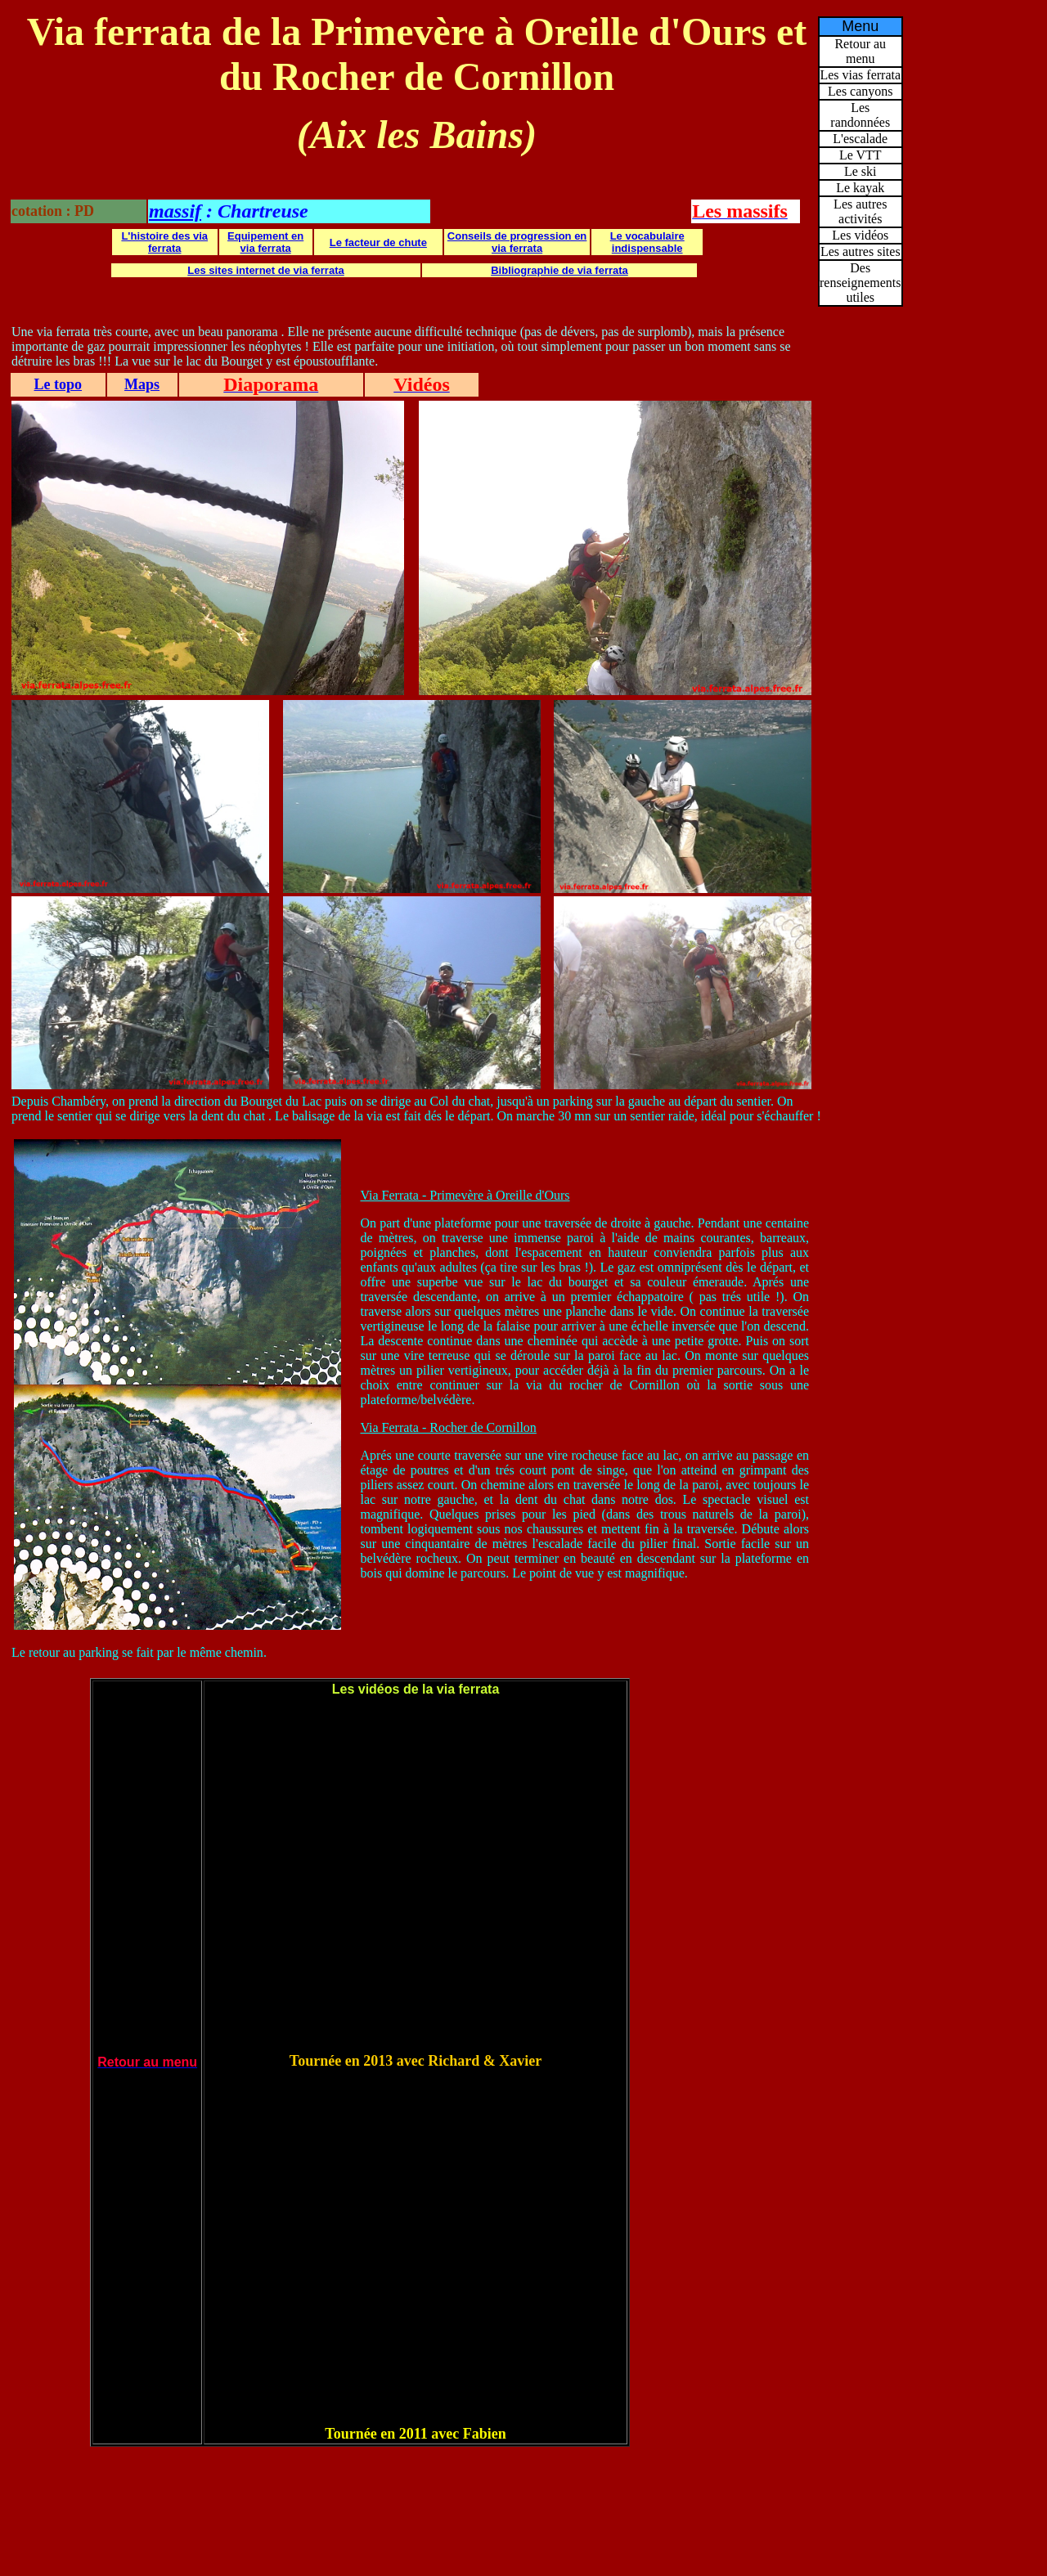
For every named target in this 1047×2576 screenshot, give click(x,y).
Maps (142, 384)
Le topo (58, 384)
